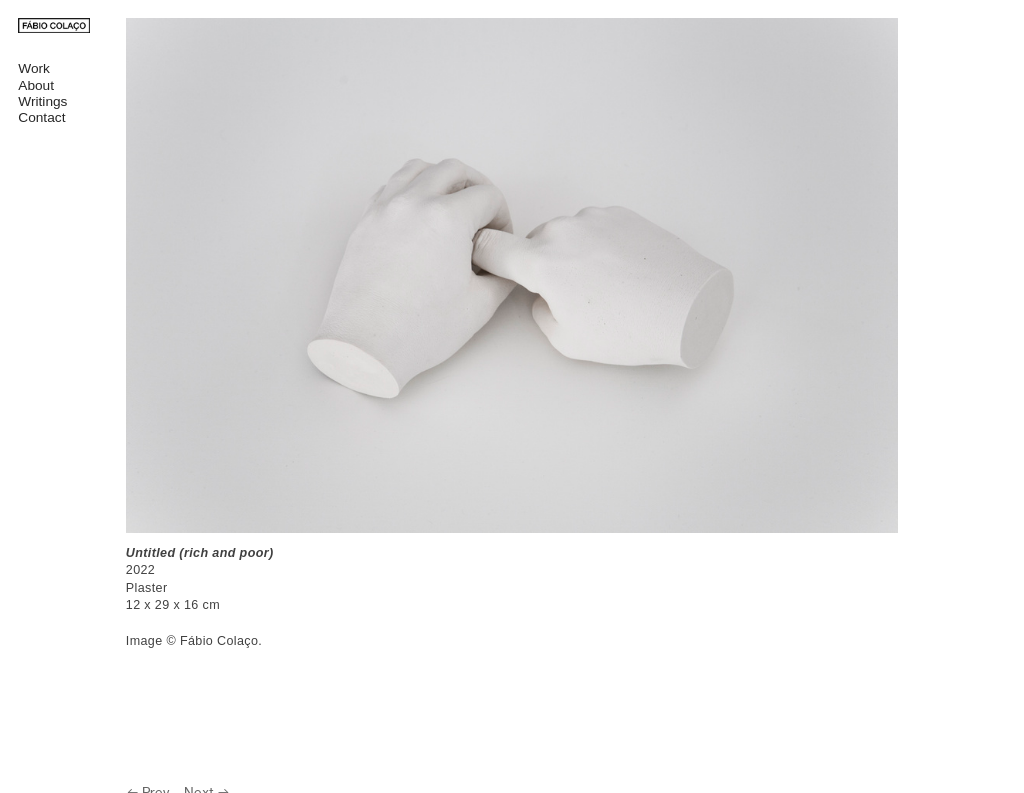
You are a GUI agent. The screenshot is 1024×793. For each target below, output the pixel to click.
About (36, 85)
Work (34, 68)
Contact (41, 117)
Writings (42, 101)
